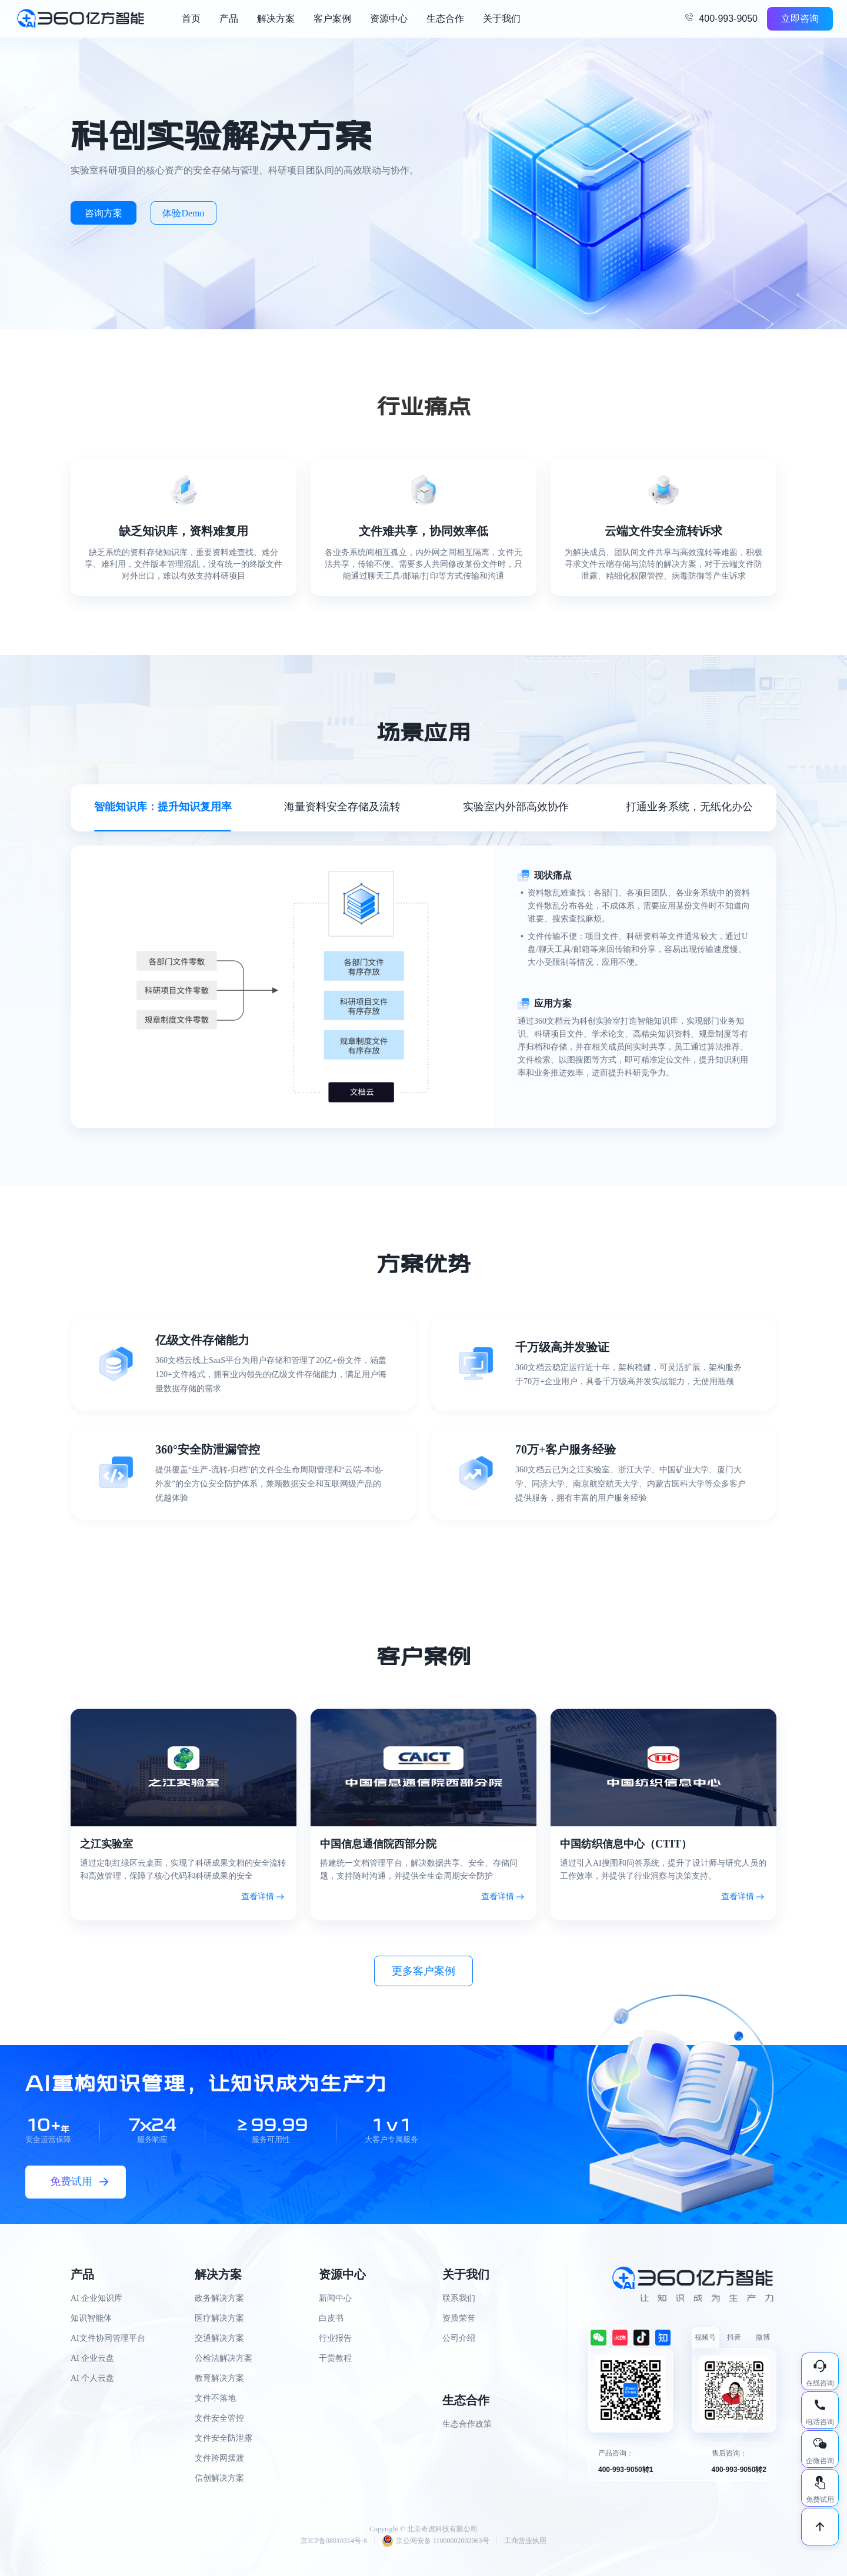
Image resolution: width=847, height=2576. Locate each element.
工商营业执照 (525, 2541)
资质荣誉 (458, 2318)
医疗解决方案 (219, 2318)
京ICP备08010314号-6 (334, 2541)
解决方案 (276, 19)
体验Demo (183, 213)
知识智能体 (91, 2318)
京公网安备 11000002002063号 (435, 2541)
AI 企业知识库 (96, 2298)
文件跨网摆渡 (219, 2458)
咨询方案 (103, 213)
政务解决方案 (219, 2298)
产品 (228, 19)
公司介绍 (458, 2338)
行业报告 (335, 2338)
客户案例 (332, 19)
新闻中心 (335, 2298)
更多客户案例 (423, 1971)
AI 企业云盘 (92, 2358)
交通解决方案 (219, 2338)
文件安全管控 (219, 2418)
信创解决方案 (219, 2478)
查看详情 (257, 1896)
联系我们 (458, 2298)
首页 (191, 19)
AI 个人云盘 (92, 2378)
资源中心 (389, 19)
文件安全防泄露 (223, 2438)
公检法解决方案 (223, 2358)
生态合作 (445, 19)
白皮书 (331, 2318)
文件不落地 (215, 2398)
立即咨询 (800, 19)
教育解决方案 (219, 2378)
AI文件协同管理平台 (108, 2338)
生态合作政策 (467, 2424)
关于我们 (502, 19)
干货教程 (335, 2358)
